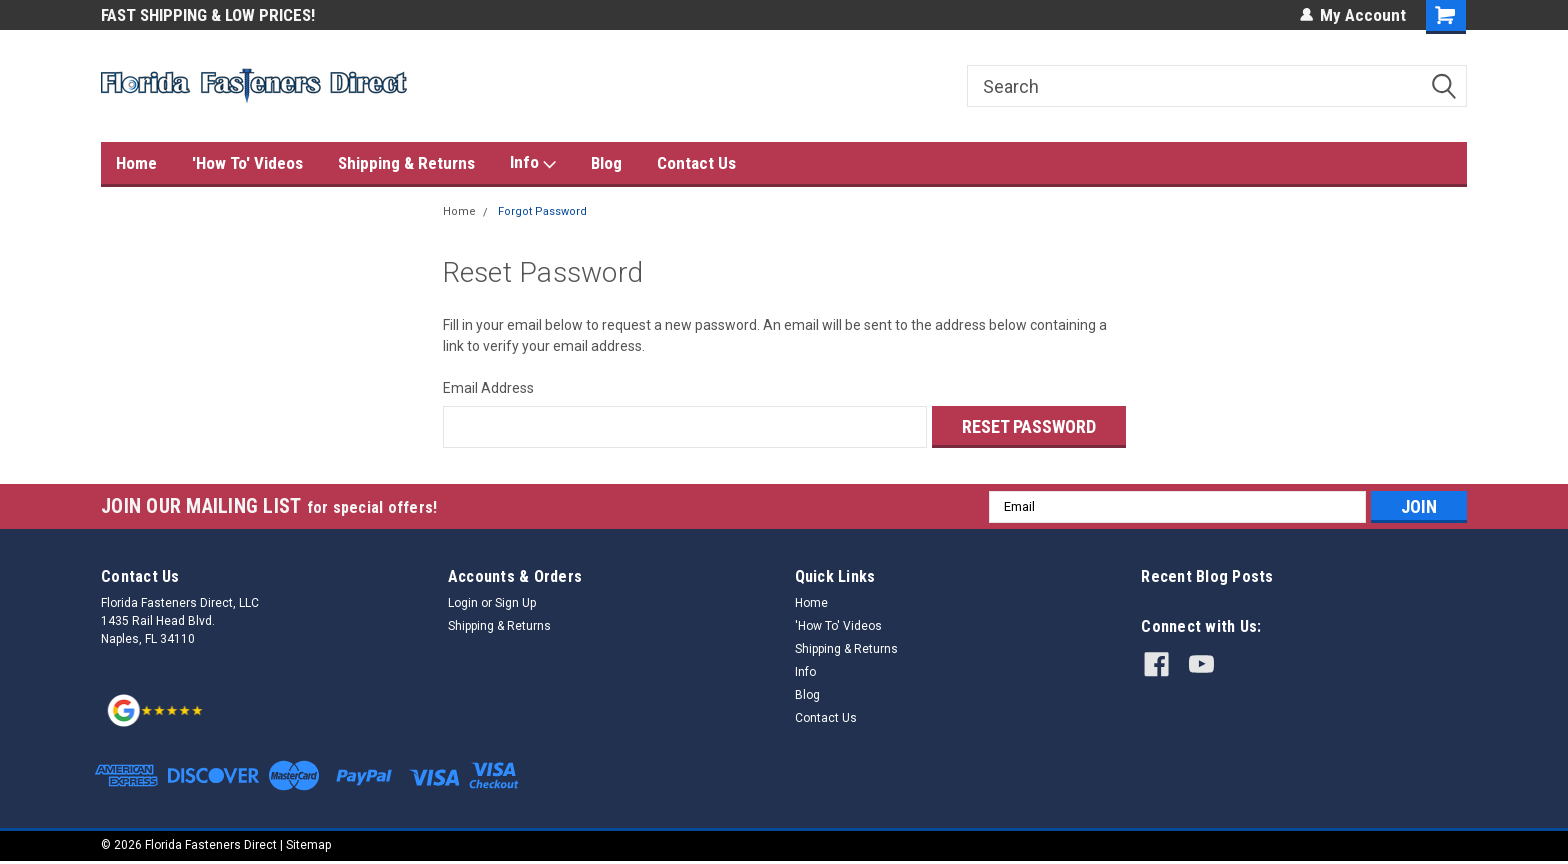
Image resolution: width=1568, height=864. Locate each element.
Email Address (488, 388)
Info (533, 163)
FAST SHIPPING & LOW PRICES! (208, 15)
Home (136, 163)
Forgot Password (542, 211)
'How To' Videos (247, 163)
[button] (155, 708)
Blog (606, 163)
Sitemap (308, 844)
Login (463, 603)
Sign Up (515, 603)
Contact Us (696, 163)
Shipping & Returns (406, 163)
